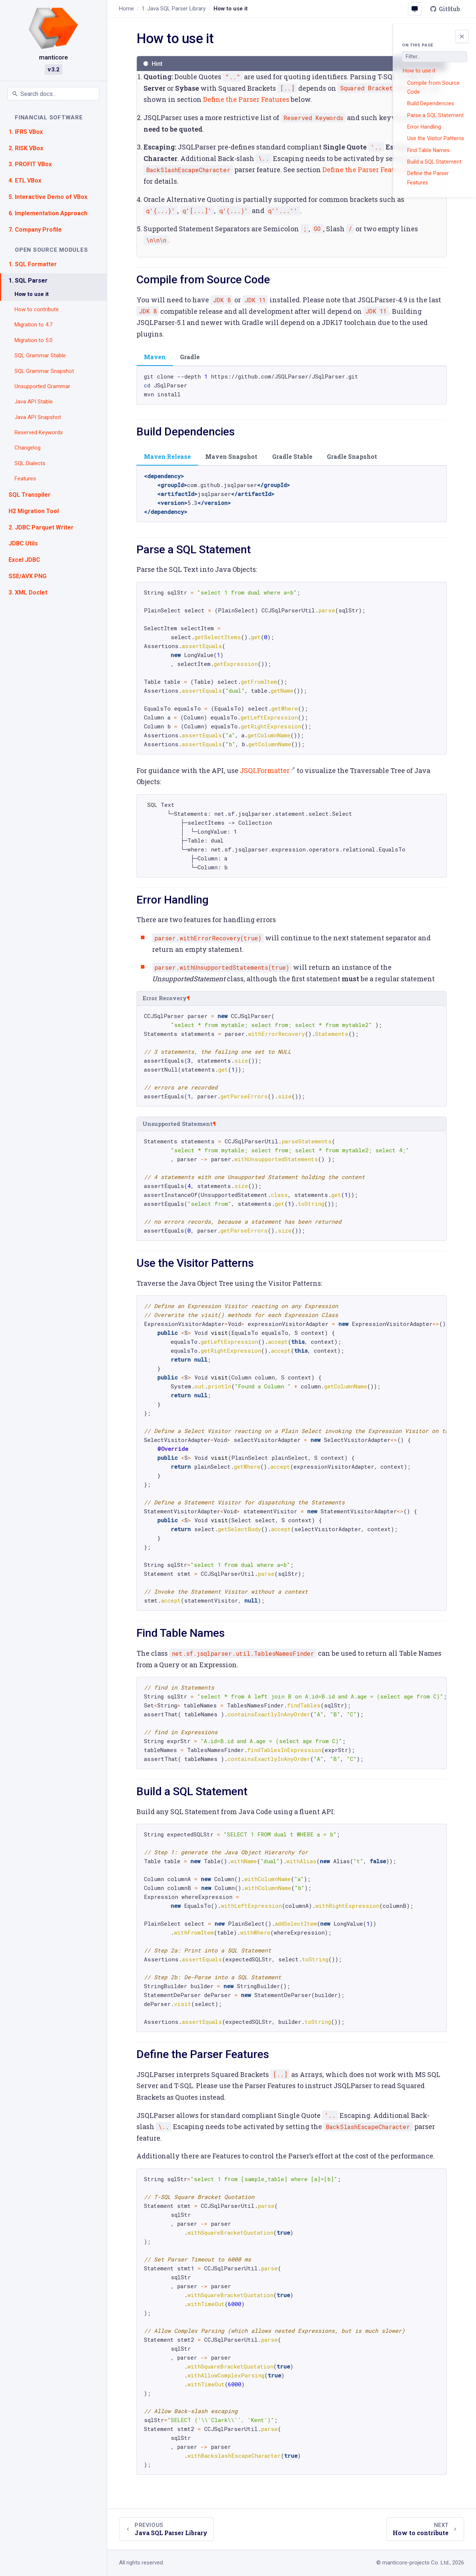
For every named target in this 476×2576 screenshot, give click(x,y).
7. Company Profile (35, 229)
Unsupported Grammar (42, 386)
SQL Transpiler (30, 494)
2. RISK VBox (26, 148)
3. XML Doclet (28, 592)
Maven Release (167, 456)
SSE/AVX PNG (27, 576)
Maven (154, 357)
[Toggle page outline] (462, 36)
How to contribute (37, 309)
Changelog (28, 447)
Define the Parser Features (428, 177)
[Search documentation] (53, 93)
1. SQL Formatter (33, 264)
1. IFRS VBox (26, 131)
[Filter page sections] (434, 56)
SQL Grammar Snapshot (44, 371)
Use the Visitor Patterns (435, 138)
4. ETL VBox (25, 180)
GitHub (445, 9)
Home (126, 8)
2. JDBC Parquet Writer (41, 527)
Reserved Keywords (39, 432)
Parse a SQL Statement (435, 115)
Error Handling (424, 127)
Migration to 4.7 (33, 324)
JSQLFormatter (265, 770)
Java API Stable (34, 401)
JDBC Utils (23, 543)
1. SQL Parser (28, 280)
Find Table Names (428, 150)
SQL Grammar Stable (40, 355)
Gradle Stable (292, 456)
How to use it (32, 294)
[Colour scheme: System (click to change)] (414, 9)
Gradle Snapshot (352, 456)
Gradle (190, 357)
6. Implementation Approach (48, 213)
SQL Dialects (30, 463)
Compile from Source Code (433, 87)
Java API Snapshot (38, 417)
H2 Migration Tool (34, 511)
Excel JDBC (24, 559)
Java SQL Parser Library (174, 8)
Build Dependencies (430, 103)
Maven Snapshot (231, 456)
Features (25, 478)
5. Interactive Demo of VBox (48, 196)
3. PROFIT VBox (30, 164)
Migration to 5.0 (33, 340)
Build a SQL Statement (434, 162)
